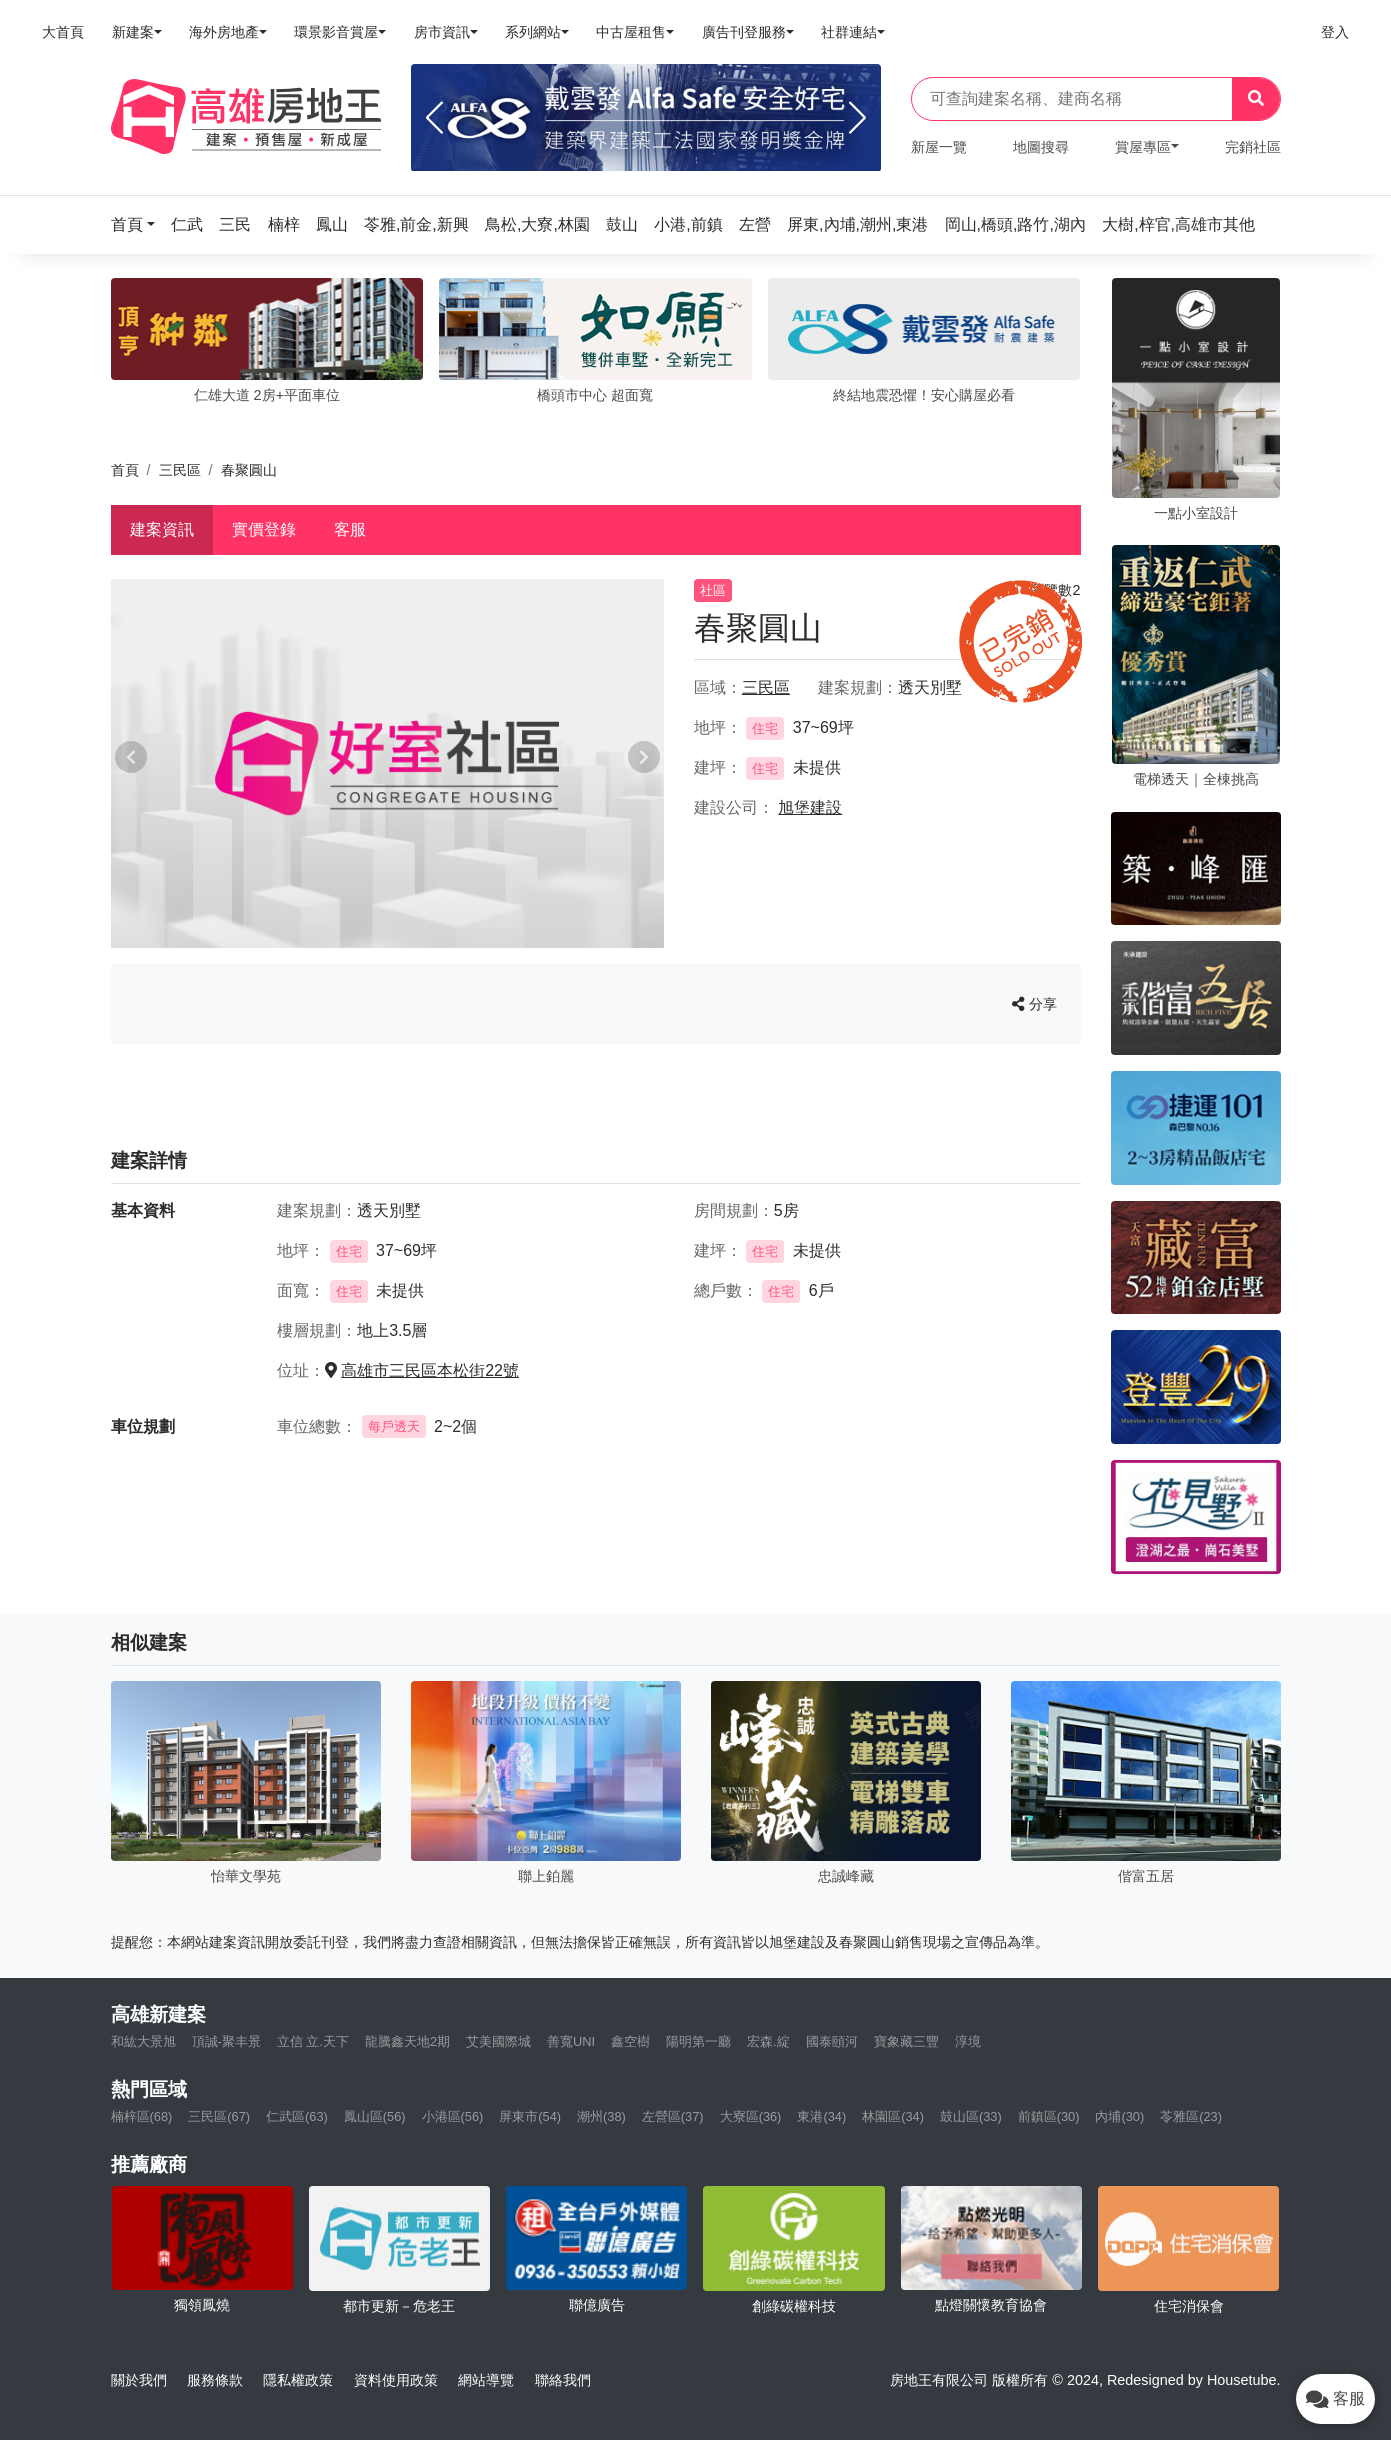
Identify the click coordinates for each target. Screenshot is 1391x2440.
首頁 (125, 470)
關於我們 (139, 2380)
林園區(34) (893, 2116)
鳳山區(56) (375, 2116)
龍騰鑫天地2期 (407, 2041)
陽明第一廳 (698, 2041)
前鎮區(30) (1049, 2116)
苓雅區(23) (1191, 2116)
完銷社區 (1253, 147)
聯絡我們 (563, 2380)
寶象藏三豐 (906, 2041)
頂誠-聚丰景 (226, 2041)
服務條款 (215, 2380)
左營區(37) (673, 2116)
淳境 (968, 2041)
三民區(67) (219, 2116)
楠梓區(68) (142, 2116)
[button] (139, 224)
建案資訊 (162, 529)
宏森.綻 (768, 2041)
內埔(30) (1119, 2116)
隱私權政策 (298, 2380)
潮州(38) (601, 2116)
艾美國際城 (498, 2041)
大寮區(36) (751, 2116)
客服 (350, 529)
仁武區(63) (297, 2116)
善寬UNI (571, 2041)
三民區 (180, 470)
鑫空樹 (630, 2041)
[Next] (857, 118)
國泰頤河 (832, 2041)
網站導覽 (486, 2380)
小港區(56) (453, 2116)
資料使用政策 (396, 2380)
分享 (1034, 1004)
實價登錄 (264, 529)
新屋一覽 (939, 147)
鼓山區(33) (971, 2116)
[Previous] (434, 118)
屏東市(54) (530, 2116)
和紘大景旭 (143, 2041)
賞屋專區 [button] (1143, 147)
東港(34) (821, 2116)
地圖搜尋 (1041, 147)
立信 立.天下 (313, 2041)
